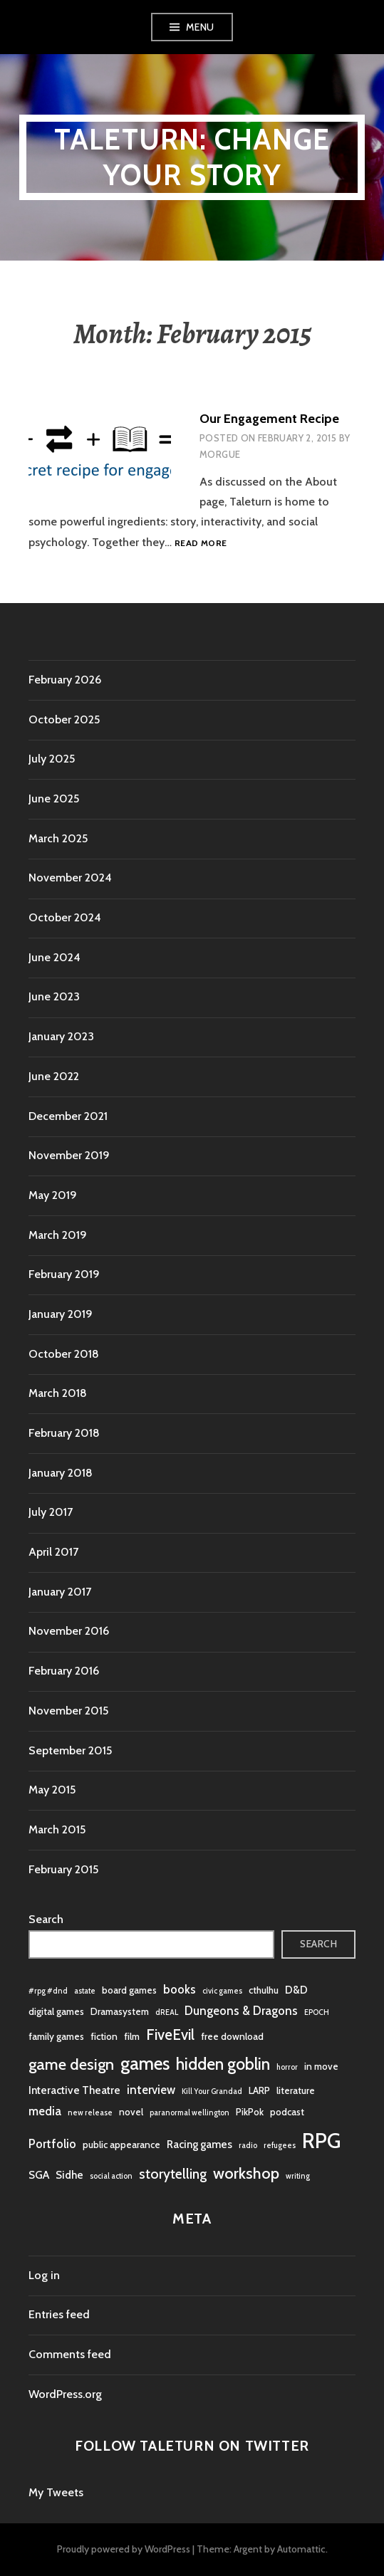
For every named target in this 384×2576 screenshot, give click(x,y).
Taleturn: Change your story (192, 157)
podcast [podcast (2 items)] (287, 2111)
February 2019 (64, 1274)
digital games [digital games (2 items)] (56, 2011)
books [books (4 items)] (179, 1989)
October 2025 (64, 719)
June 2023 (54, 996)
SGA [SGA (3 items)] (38, 2175)
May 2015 (52, 1789)
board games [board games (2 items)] (129, 1990)
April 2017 (53, 1552)
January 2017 (59, 1591)
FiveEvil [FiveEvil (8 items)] (170, 2034)
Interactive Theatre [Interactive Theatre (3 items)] (74, 2090)
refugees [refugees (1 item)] (280, 2145)
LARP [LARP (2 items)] (259, 2090)
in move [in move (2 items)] (321, 2066)
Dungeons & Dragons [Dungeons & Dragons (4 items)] (241, 2011)
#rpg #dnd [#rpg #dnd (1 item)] (48, 1991)
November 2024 (70, 877)
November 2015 (68, 1710)
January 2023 (61, 1036)
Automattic (301, 2549)
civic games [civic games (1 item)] (222, 1991)
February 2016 (63, 1670)
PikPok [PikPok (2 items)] (250, 2111)
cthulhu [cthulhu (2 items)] (264, 1990)
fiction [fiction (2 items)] (104, 2036)
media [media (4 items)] (44, 2111)
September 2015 (70, 1750)
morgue (219, 454)
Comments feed (69, 2354)
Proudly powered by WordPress (123, 2549)
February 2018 (64, 1433)
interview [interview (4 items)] (151, 2090)
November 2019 (69, 1155)
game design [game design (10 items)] (71, 2064)
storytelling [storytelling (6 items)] (173, 2174)
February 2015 (63, 1869)
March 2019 (57, 1235)
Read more (201, 544)
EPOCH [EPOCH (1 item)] (316, 2012)
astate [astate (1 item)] (84, 1991)
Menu (200, 27)
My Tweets (55, 2492)
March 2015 (56, 1829)
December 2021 (68, 1116)
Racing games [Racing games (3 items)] (199, 2144)
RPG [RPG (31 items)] (321, 2140)
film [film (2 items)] (132, 2036)
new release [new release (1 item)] (90, 2112)
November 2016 (68, 1631)
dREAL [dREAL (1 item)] (166, 2012)
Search (45, 1919)
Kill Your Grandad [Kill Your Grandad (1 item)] (212, 2091)
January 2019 (60, 1314)
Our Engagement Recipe (269, 418)
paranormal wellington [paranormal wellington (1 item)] (189, 2112)
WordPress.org (65, 2394)
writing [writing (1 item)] (298, 2176)
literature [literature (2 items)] (295, 2090)
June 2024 (54, 957)
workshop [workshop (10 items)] (246, 2173)
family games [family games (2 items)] (56, 2036)
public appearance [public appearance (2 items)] (121, 2144)
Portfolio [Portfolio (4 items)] (52, 2144)
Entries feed (59, 2314)
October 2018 (63, 1354)
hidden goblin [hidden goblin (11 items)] (223, 2064)
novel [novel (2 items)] (131, 2111)
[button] (99, 454)
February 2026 (64, 679)
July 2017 (50, 1512)
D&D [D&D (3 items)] (296, 1989)
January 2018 (60, 1473)
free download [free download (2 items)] (232, 2036)
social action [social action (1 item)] (111, 2176)
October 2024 (64, 917)
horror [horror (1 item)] (287, 2067)
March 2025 (58, 838)
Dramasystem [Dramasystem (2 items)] (119, 2011)
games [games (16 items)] (145, 2063)
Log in (44, 2275)
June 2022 (53, 1076)
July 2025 (51, 758)
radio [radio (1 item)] (248, 2145)
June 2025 (53, 798)
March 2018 (57, 1393)
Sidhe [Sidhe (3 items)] (69, 2175)
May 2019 (52, 1195)
